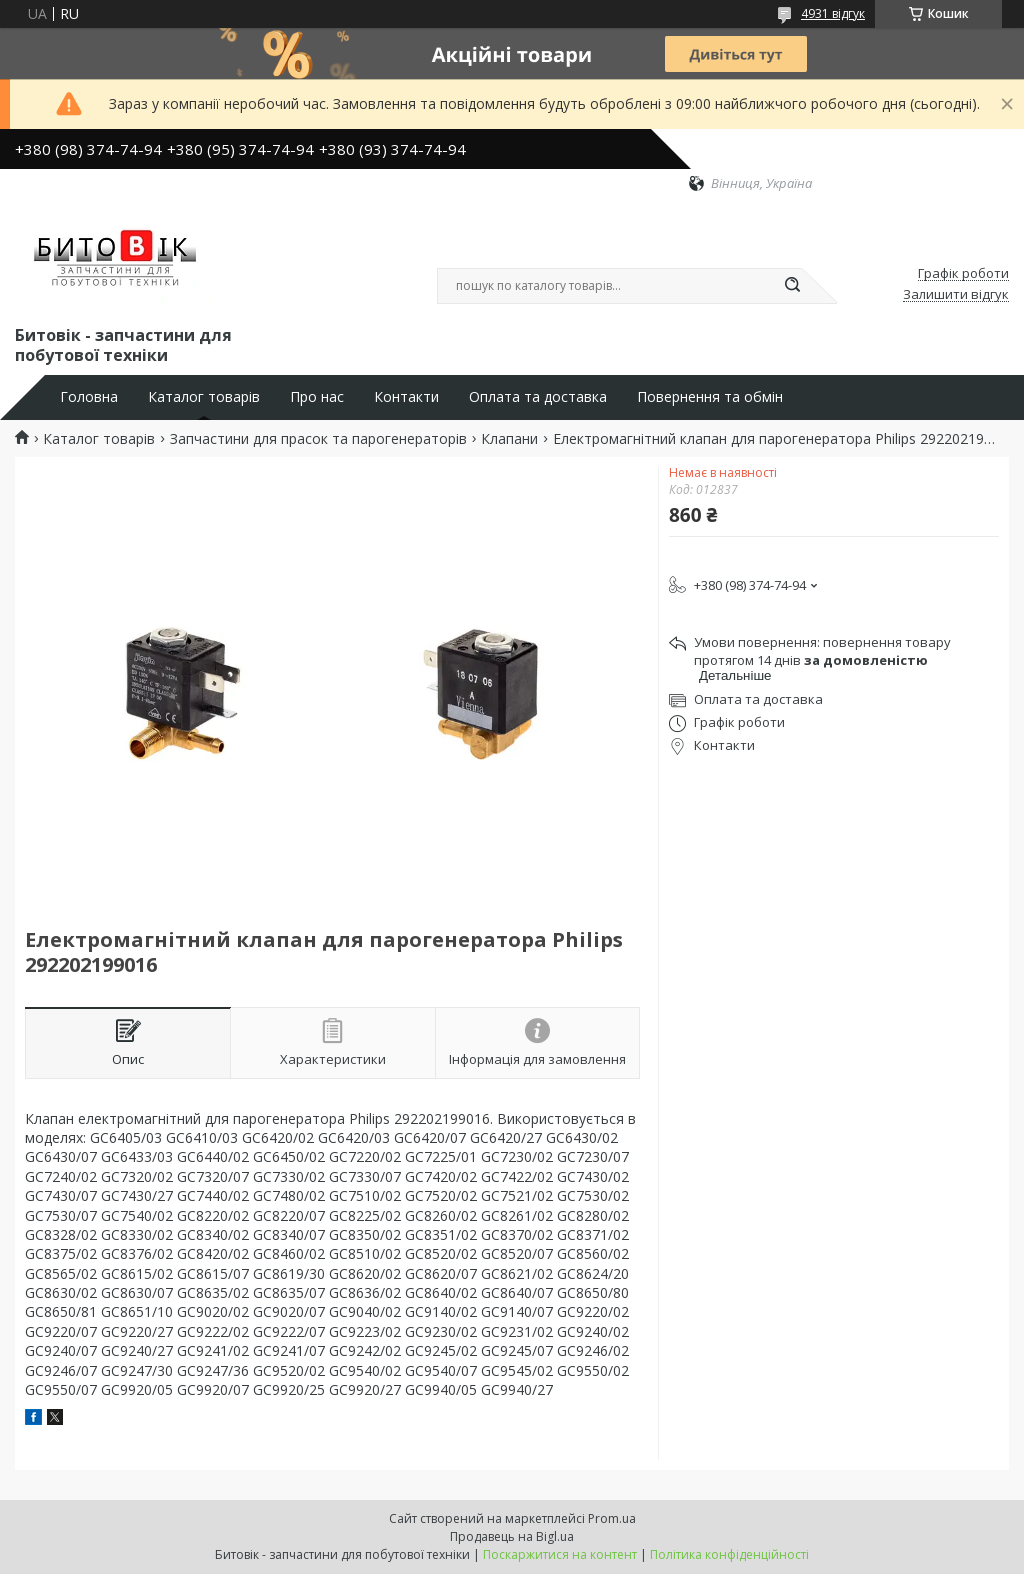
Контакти (406, 397)
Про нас (317, 397)
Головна (89, 397)
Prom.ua (612, 1518)
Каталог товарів (204, 397)
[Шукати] (792, 286)
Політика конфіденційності (729, 1554)
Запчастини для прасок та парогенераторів (318, 439)
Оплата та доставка (538, 397)
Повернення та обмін (710, 397)
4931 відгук (833, 13)
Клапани (509, 439)
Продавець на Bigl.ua (512, 1536)
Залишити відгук (956, 295)
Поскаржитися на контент (560, 1554)
